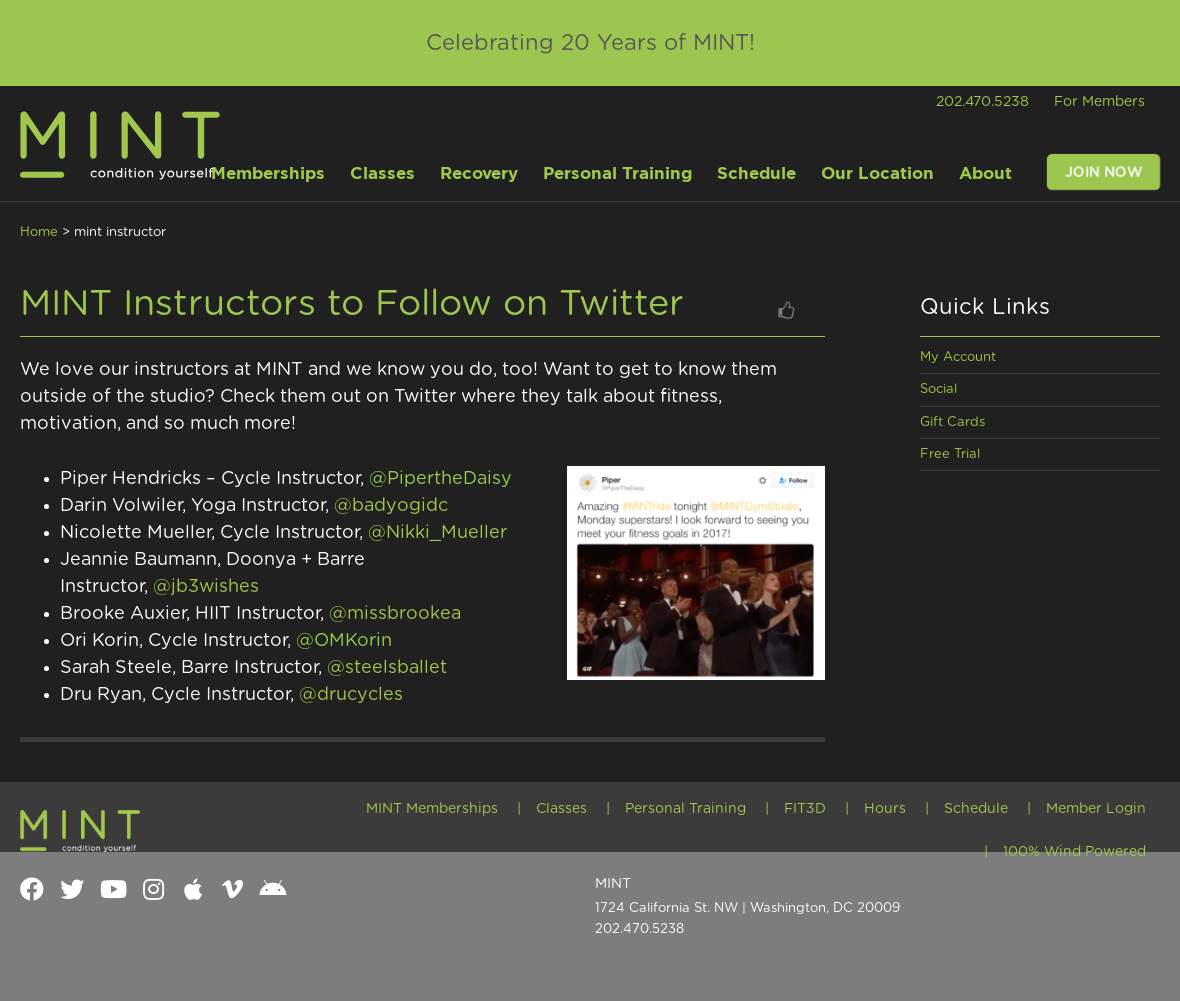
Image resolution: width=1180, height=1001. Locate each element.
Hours (885, 809)
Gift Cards (952, 422)
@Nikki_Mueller (440, 533)
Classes (561, 809)
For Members (1099, 102)
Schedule (976, 809)
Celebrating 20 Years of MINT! (590, 43)
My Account (958, 357)
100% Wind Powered (1074, 852)
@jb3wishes (208, 587)
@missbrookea (395, 614)
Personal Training (685, 809)
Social (938, 389)
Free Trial (950, 454)
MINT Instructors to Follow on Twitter (352, 304)
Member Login (1096, 809)
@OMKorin (344, 641)
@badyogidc (393, 506)
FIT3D (805, 809)
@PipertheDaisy (443, 479)
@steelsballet (387, 668)
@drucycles (351, 695)
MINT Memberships (432, 809)
